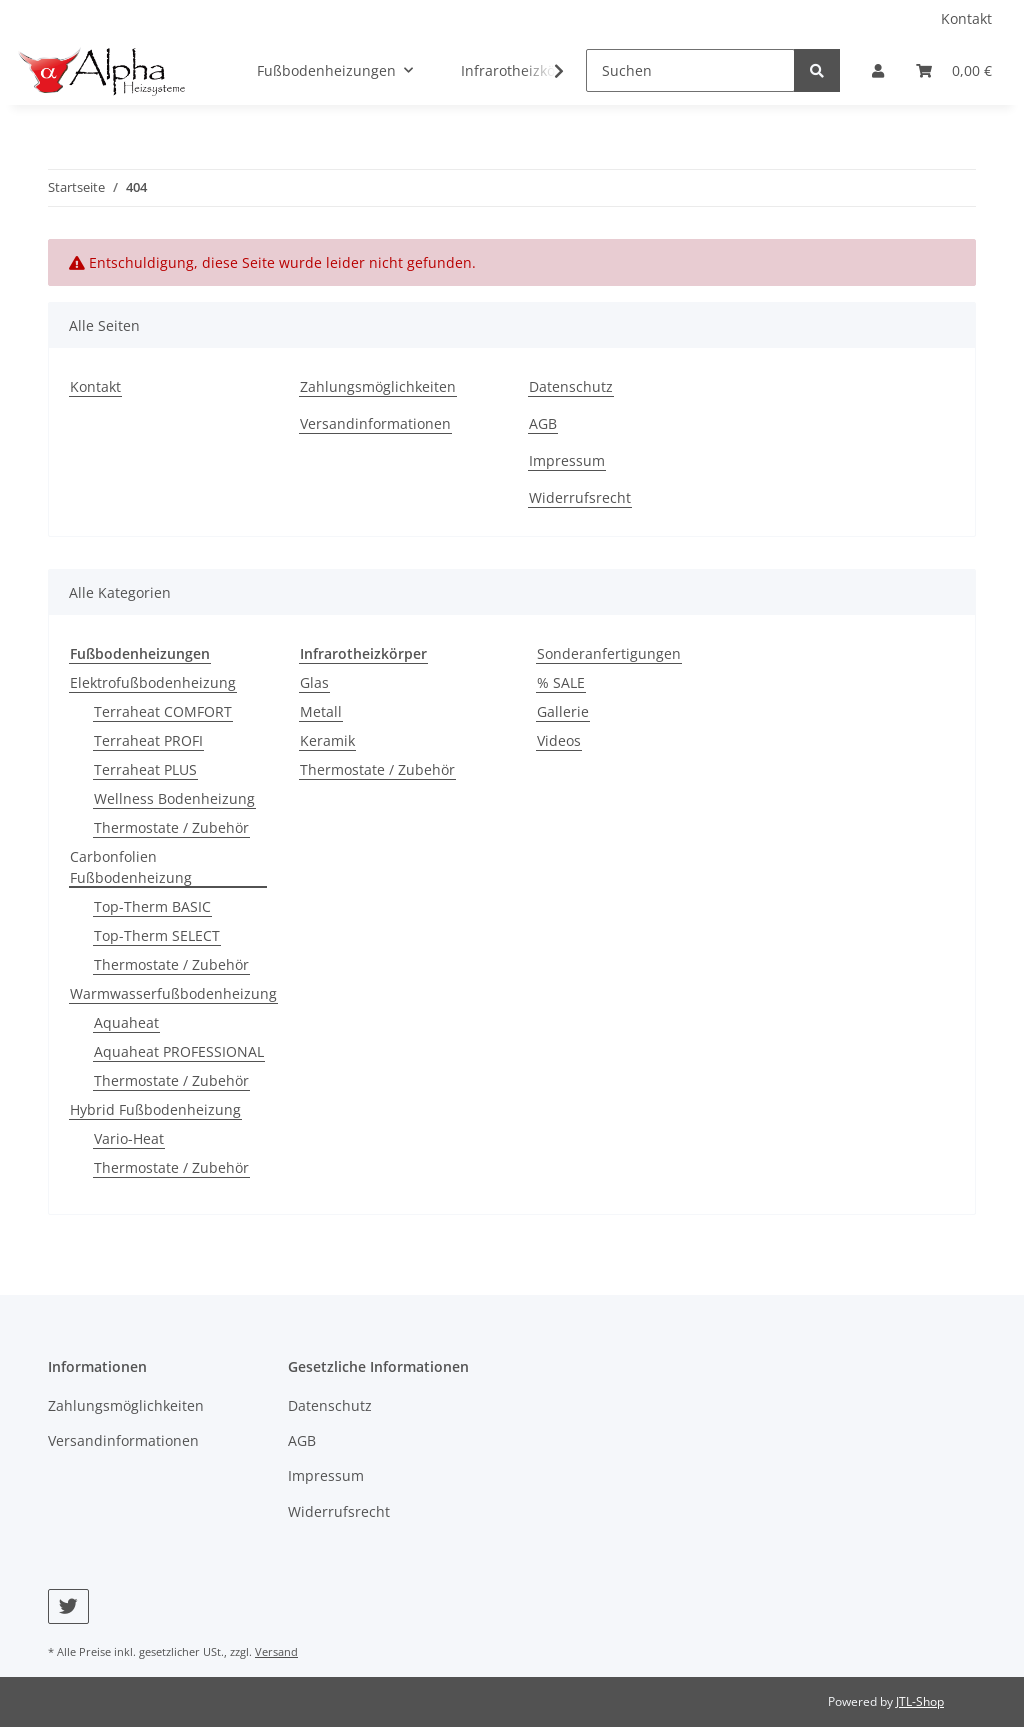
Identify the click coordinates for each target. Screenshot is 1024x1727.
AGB (543, 423)
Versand (276, 1651)
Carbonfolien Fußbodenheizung (131, 867)
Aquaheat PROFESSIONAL (179, 1051)
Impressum (567, 460)
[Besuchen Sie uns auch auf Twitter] (68, 1606)
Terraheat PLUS (145, 769)
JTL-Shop (920, 1701)
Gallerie (563, 711)
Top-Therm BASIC (152, 906)
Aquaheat (126, 1022)
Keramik (327, 740)
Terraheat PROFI (148, 740)
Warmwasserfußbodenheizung (173, 993)
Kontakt (966, 18)
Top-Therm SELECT (157, 935)
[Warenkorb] (954, 70)
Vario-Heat (129, 1138)
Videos (559, 740)
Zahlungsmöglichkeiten (378, 386)
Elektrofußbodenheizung (153, 682)
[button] (878, 70)
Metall (321, 711)
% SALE (561, 682)
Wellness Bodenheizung (174, 798)
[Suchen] (690, 70)
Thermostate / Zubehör (171, 827)
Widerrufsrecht (580, 497)
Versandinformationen (375, 423)
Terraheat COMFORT (163, 711)
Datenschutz (571, 386)
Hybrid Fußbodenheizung (155, 1109)
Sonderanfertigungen (609, 653)
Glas (314, 682)
